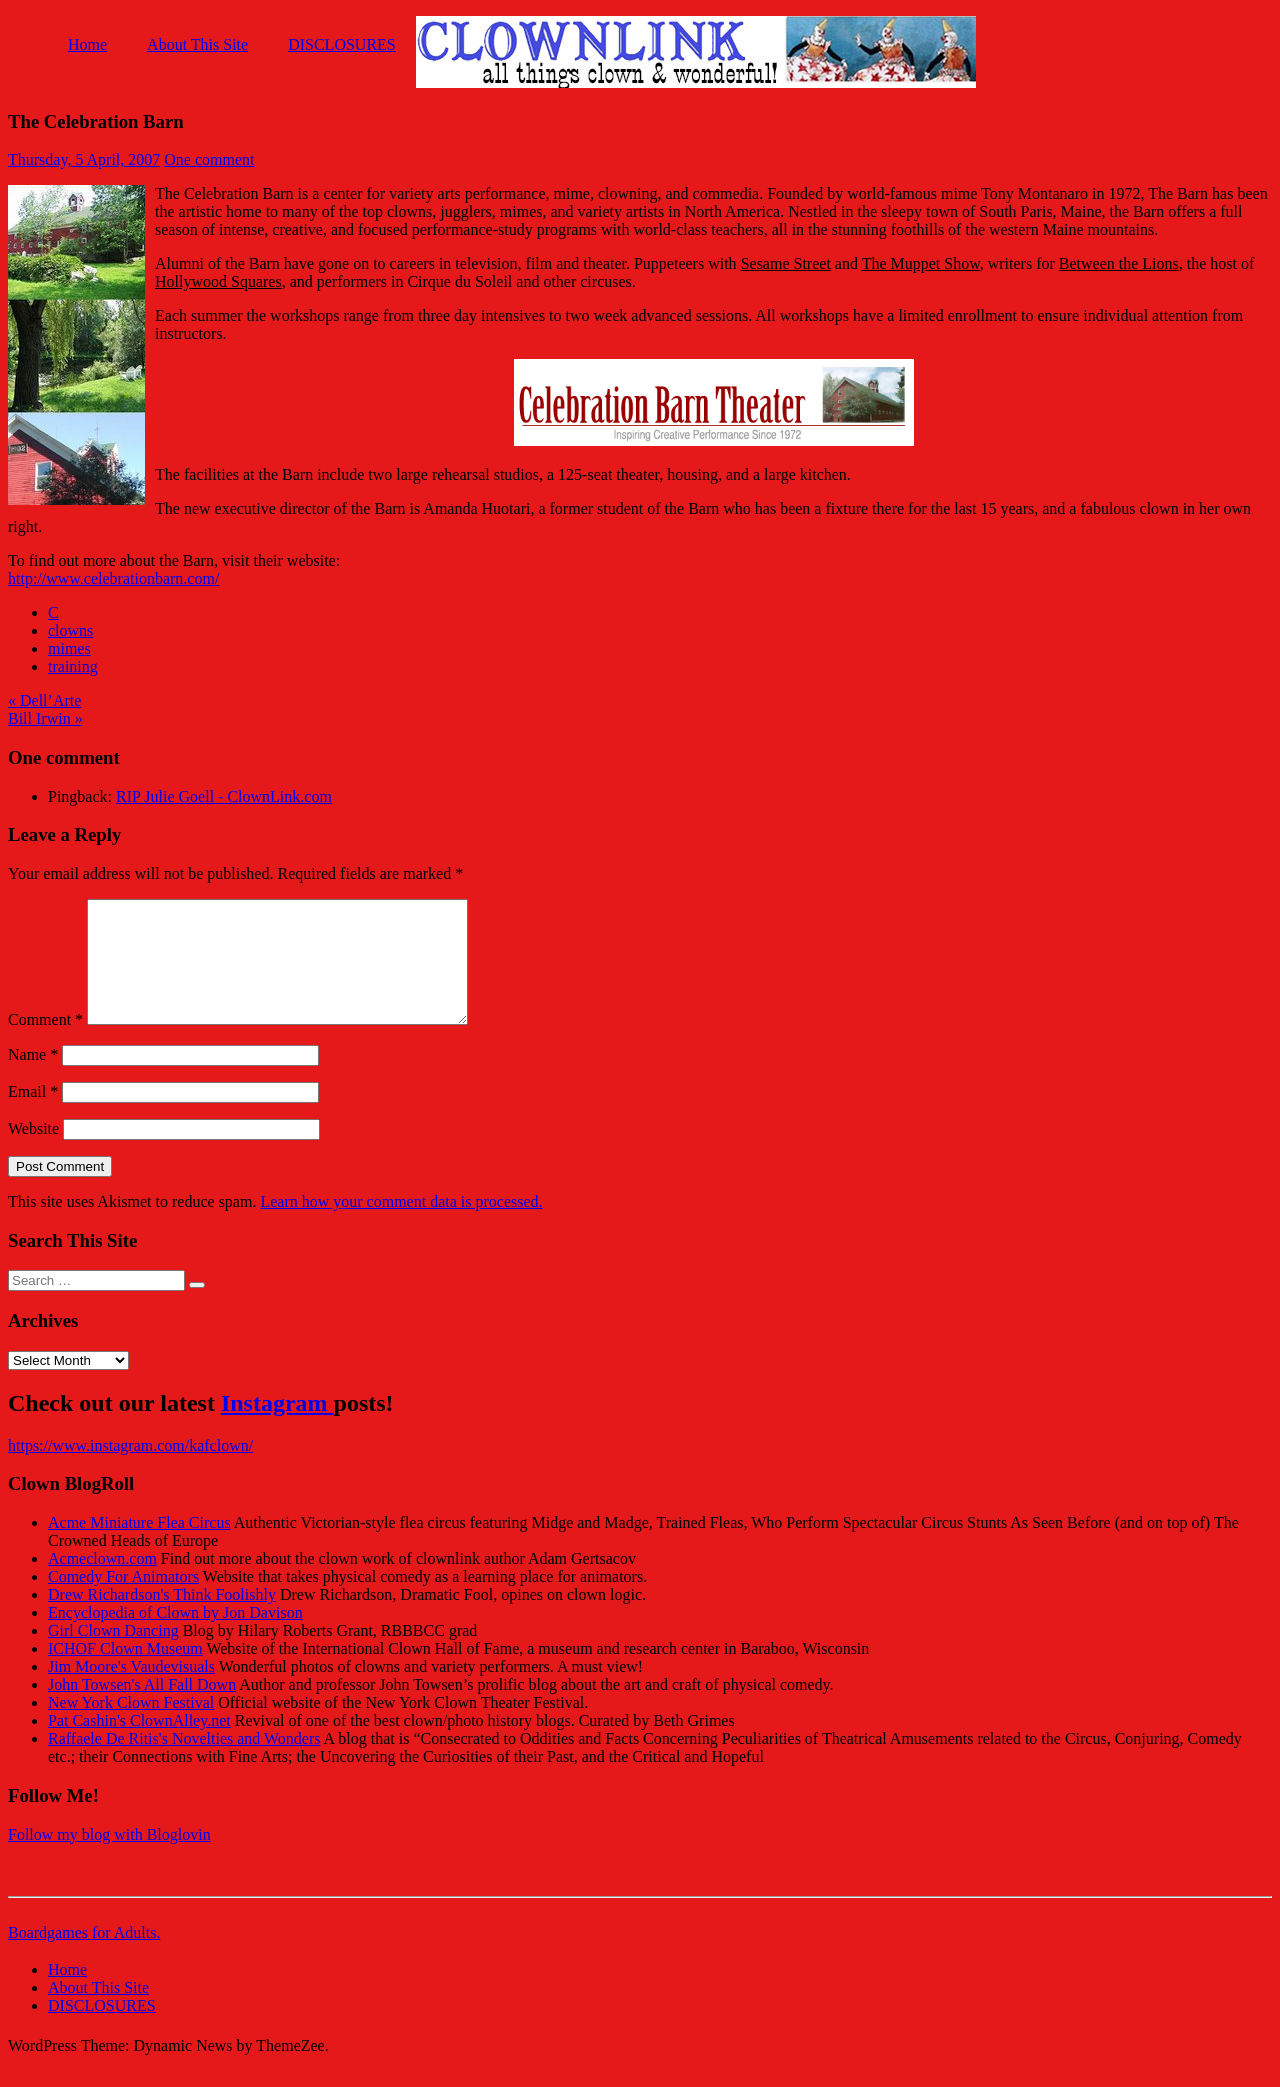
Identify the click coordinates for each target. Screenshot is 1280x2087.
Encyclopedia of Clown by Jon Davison (175, 1636)
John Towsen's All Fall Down (142, 1708)
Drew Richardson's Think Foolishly (162, 1618)
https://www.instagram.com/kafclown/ (130, 1469)
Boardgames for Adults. (84, 1956)
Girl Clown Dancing (113, 1654)
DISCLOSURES (342, 44)
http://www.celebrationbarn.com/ (113, 578)
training (73, 666)
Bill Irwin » (45, 718)
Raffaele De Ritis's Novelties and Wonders (184, 1762)
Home (87, 44)
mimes (69, 648)
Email (33, 1115)
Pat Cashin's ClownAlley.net (139, 1744)
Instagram (277, 1427)
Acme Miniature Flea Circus (139, 1546)
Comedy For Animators (123, 1600)
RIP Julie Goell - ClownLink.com (224, 796)
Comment (45, 1043)
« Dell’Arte (44, 700)
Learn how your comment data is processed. (401, 1225)
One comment (209, 159)
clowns (70, 630)
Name (33, 1078)
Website (33, 1152)
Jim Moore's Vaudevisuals (131, 1690)
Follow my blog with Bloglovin (109, 1858)
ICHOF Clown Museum (125, 1672)
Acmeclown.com (102, 1582)
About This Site (197, 44)
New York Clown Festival (131, 1726)
